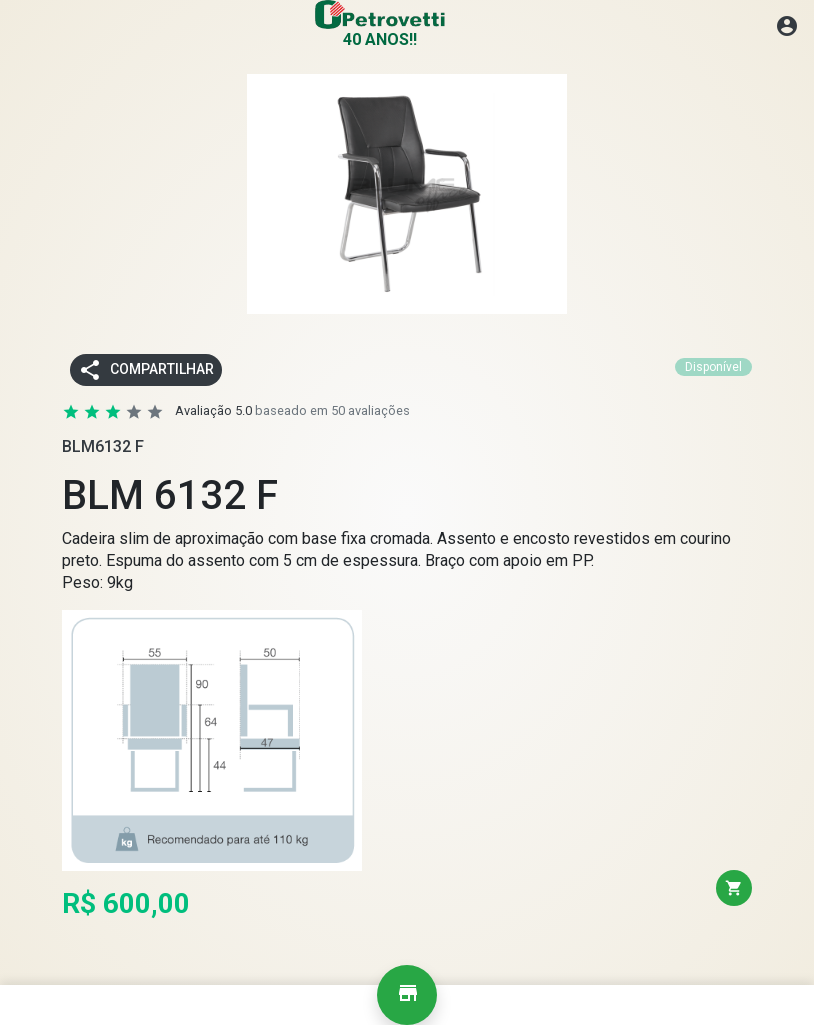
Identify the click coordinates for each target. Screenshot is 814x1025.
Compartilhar (146, 370)
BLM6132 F (103, 446)
